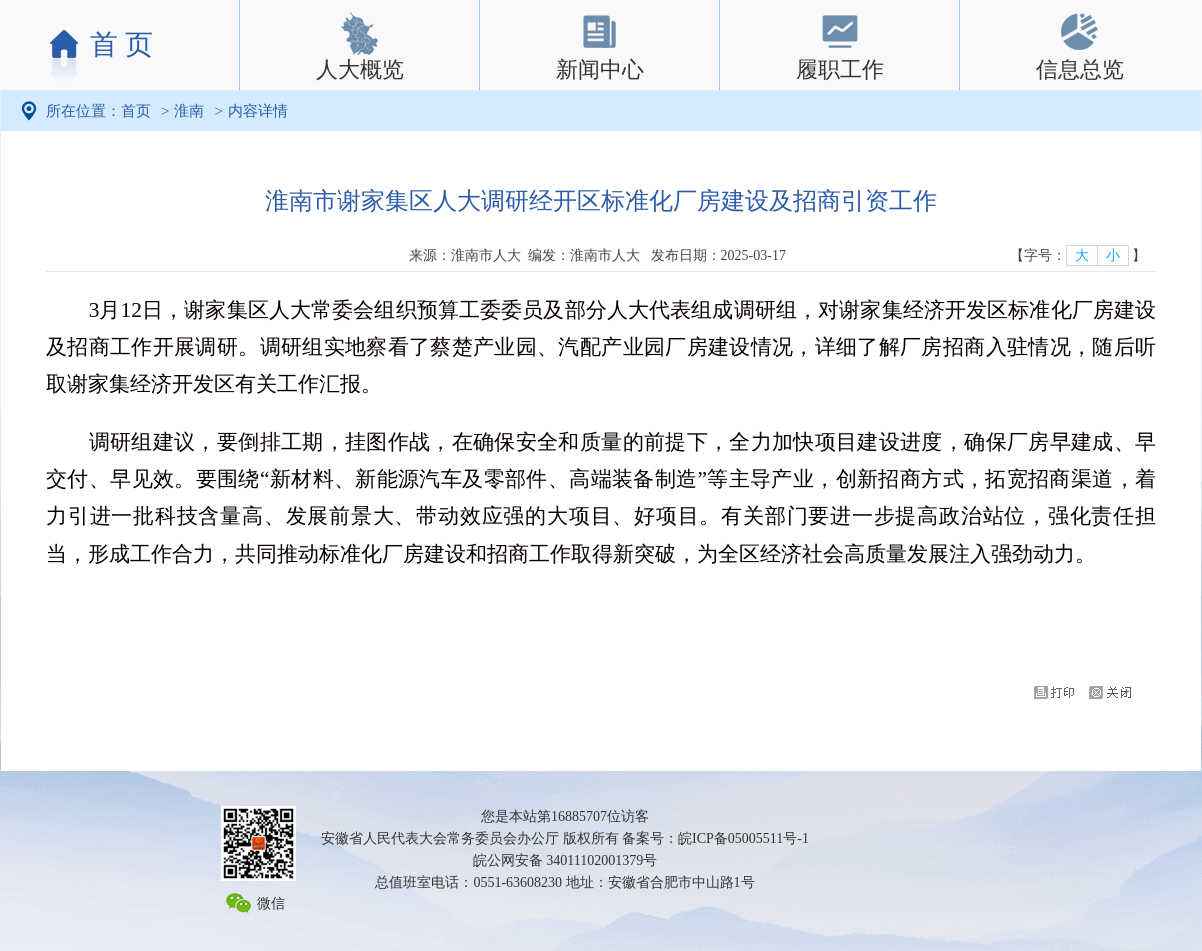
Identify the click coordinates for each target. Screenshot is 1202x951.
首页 (136, 111)
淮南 (189, 111)
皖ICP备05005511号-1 (743, 838)
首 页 (121, 44)
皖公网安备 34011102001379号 (565, 860)
